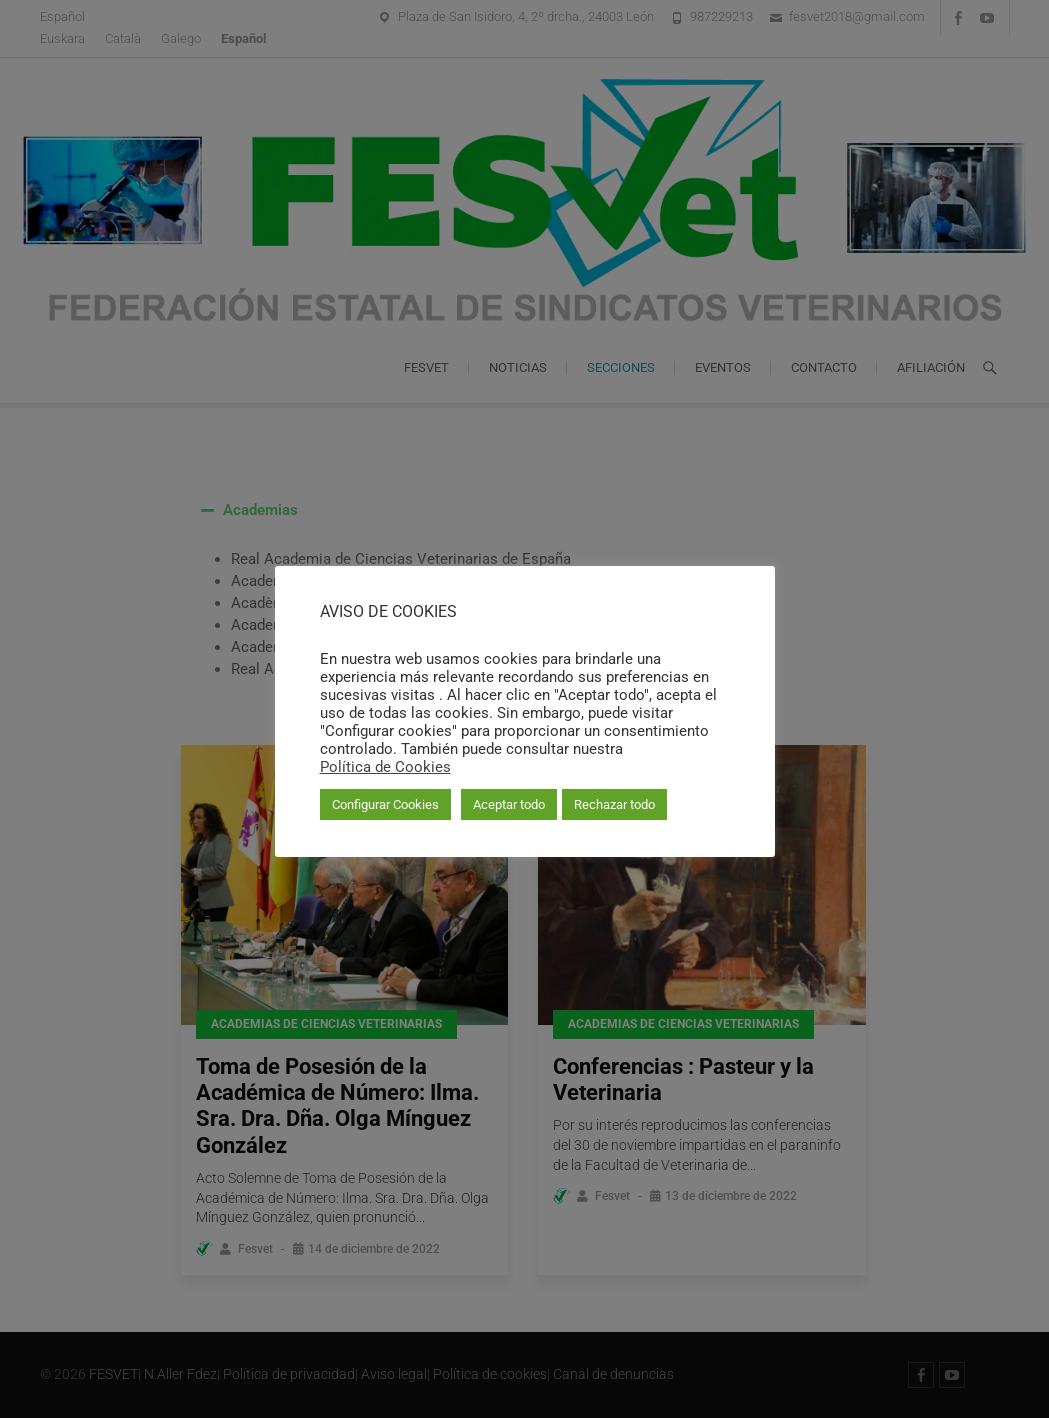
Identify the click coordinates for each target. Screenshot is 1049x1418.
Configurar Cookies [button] (385, 804)
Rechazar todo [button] (614, 804)
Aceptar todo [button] (509, 804)
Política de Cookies (385, 767)
